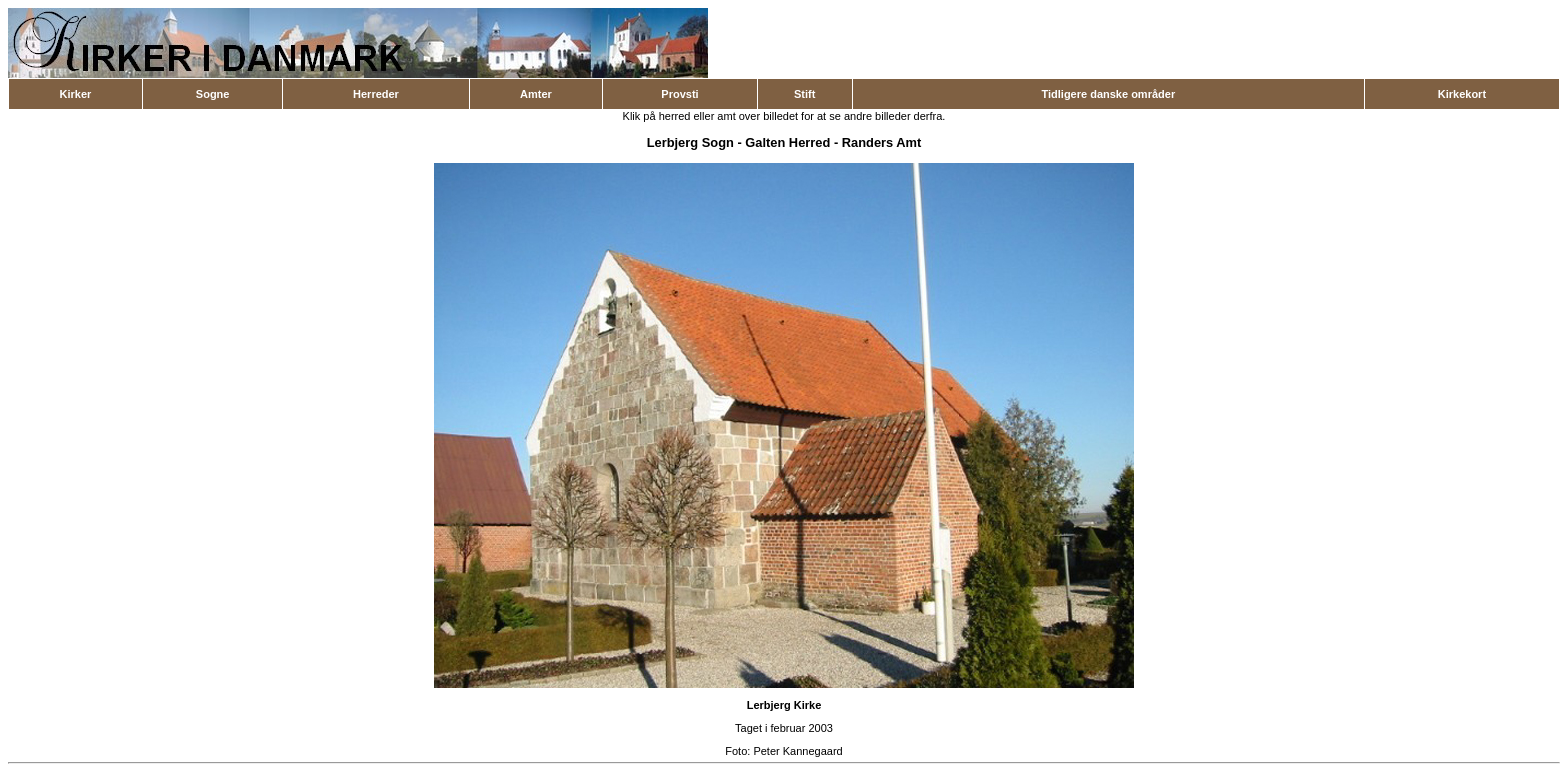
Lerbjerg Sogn (690, 142)
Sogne (213, 94)
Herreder (376, 94)
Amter (536, 94)
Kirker (76, 94)
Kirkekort (1462, 94)
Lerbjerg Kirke (784, 705)
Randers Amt (882, 142)
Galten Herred (787, 142)
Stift (804, 94)
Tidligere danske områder (1108, 94)
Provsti (679, 94)
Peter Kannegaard (797, 751)
